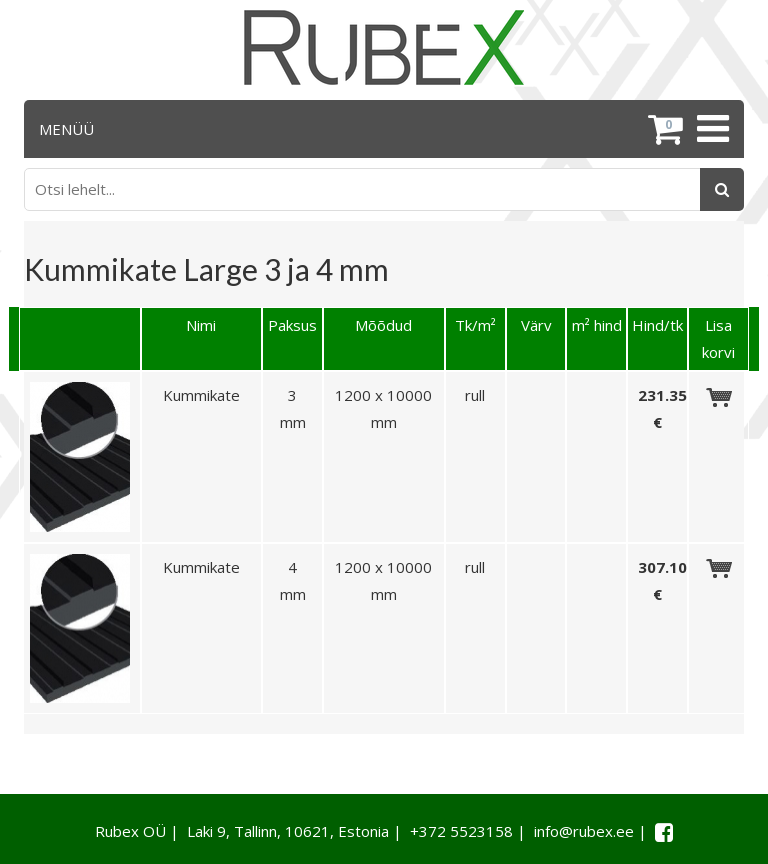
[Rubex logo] (384, 47)
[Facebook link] (664, 832)
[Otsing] (722, 189)
